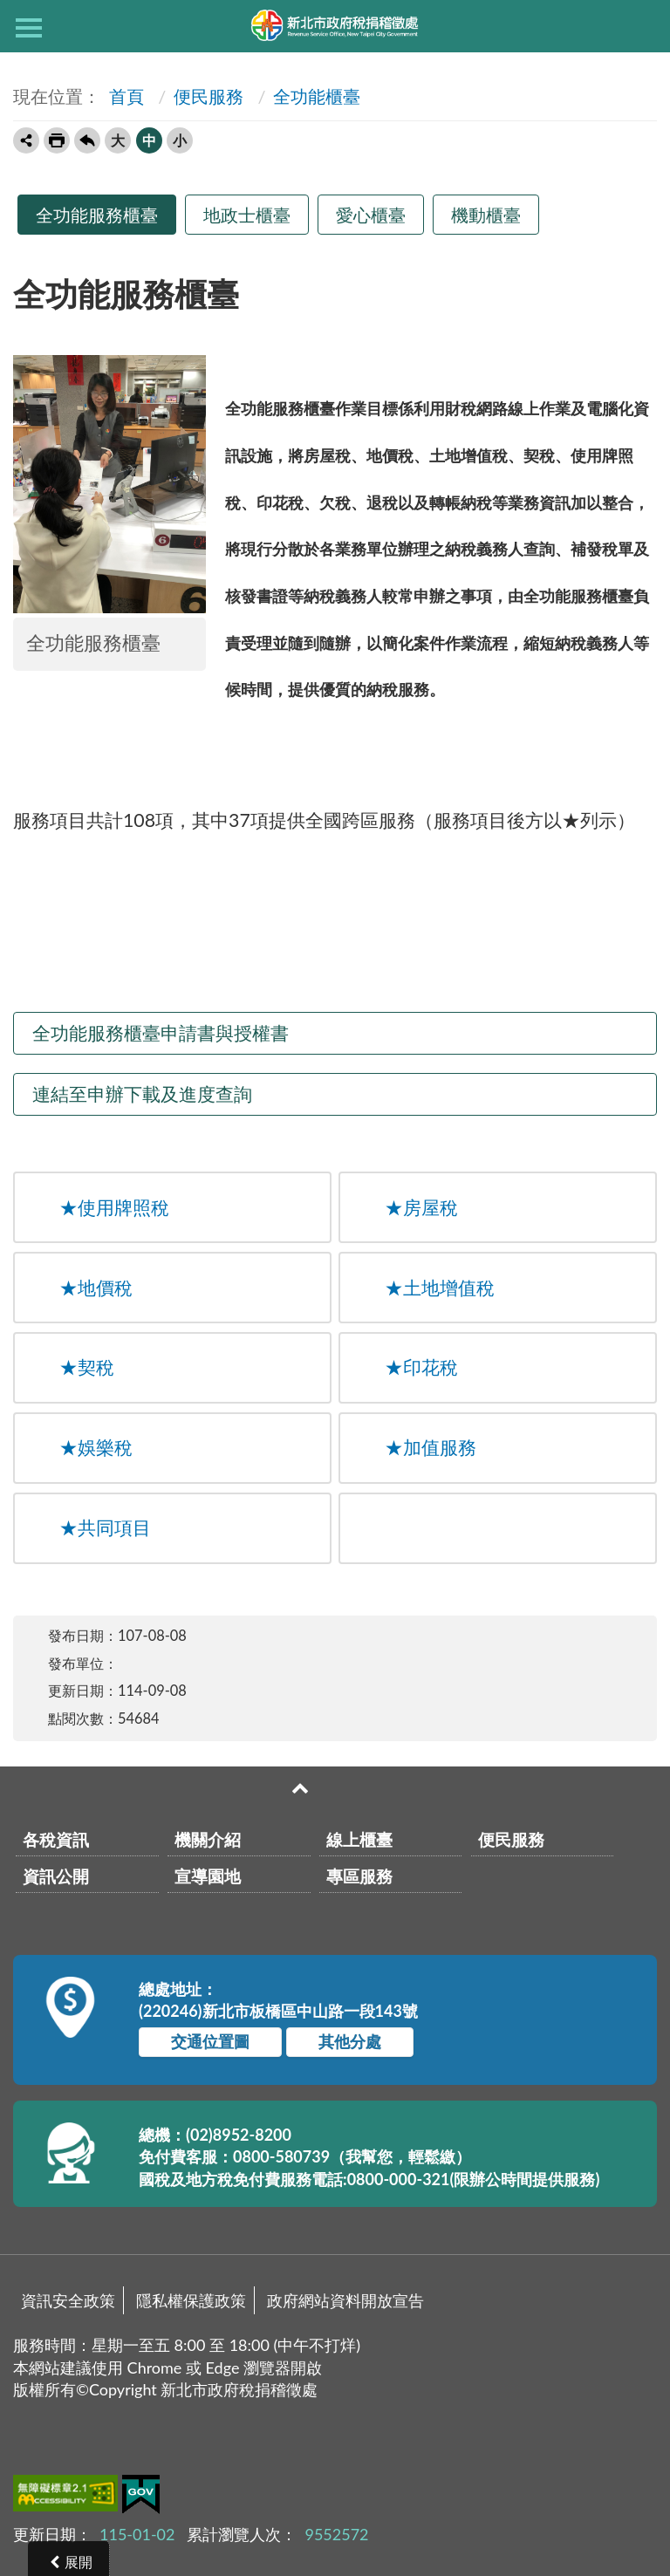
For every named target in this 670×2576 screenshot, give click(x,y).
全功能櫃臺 (316, 95)
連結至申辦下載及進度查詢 (142, 1094)
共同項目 (105, 1527)
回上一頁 (87, 140)
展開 (78, 2561)
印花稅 (421, 1367)
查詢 (641, 26)
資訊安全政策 (68, 2300)
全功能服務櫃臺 (97, 214)
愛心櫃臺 (371, 214)
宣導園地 (207, 1876)
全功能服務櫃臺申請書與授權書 (160, 1033)
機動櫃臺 (486, 214)
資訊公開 (56, 1876)
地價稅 (96, 1287)
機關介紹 (207, 1839)
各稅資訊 (56, 1839)
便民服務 (208, 95)
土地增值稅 (440, 1287)
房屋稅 (421, 1207)
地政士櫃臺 (247, 214)
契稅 (86, 1367)
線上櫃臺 (359, 1839)
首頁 (124, 95)
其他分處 (349, 2041)
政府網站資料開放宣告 (345, 2300)
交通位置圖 (210, 2041)
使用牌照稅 (114, 1207)
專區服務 (359, 1876)
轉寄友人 (26, 140)
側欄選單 (29, 28)
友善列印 (57, 140)
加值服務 (430, 1447)
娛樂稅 (96, 1447)
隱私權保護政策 (191, 2300)
